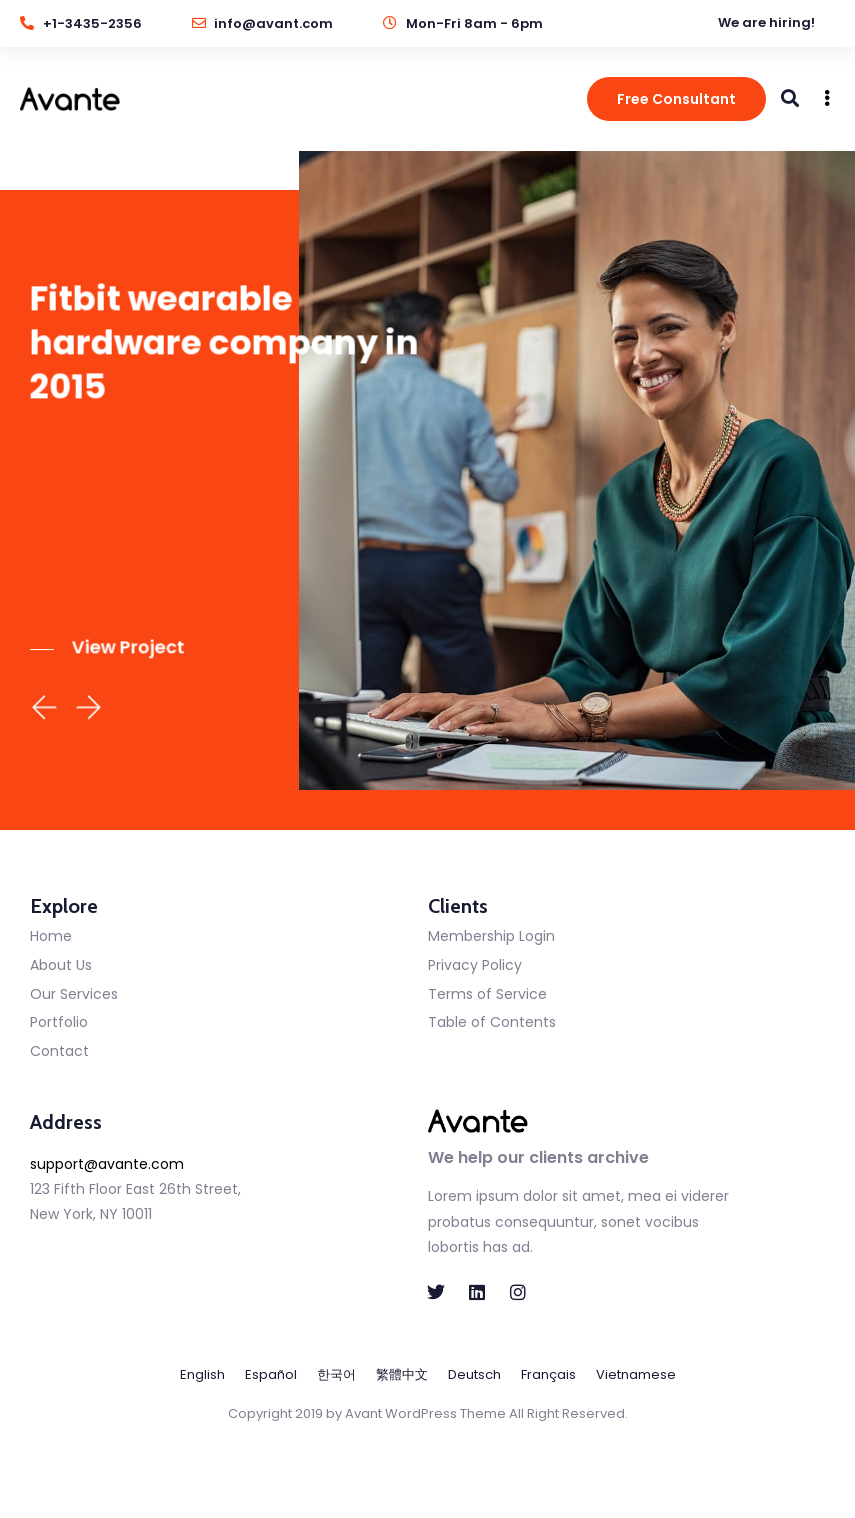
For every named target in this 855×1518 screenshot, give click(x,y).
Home (51, 936)
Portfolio (59, 1022)
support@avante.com (107, 1164)
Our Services (74, 994)
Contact (59, 1051)
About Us (61, 965)
